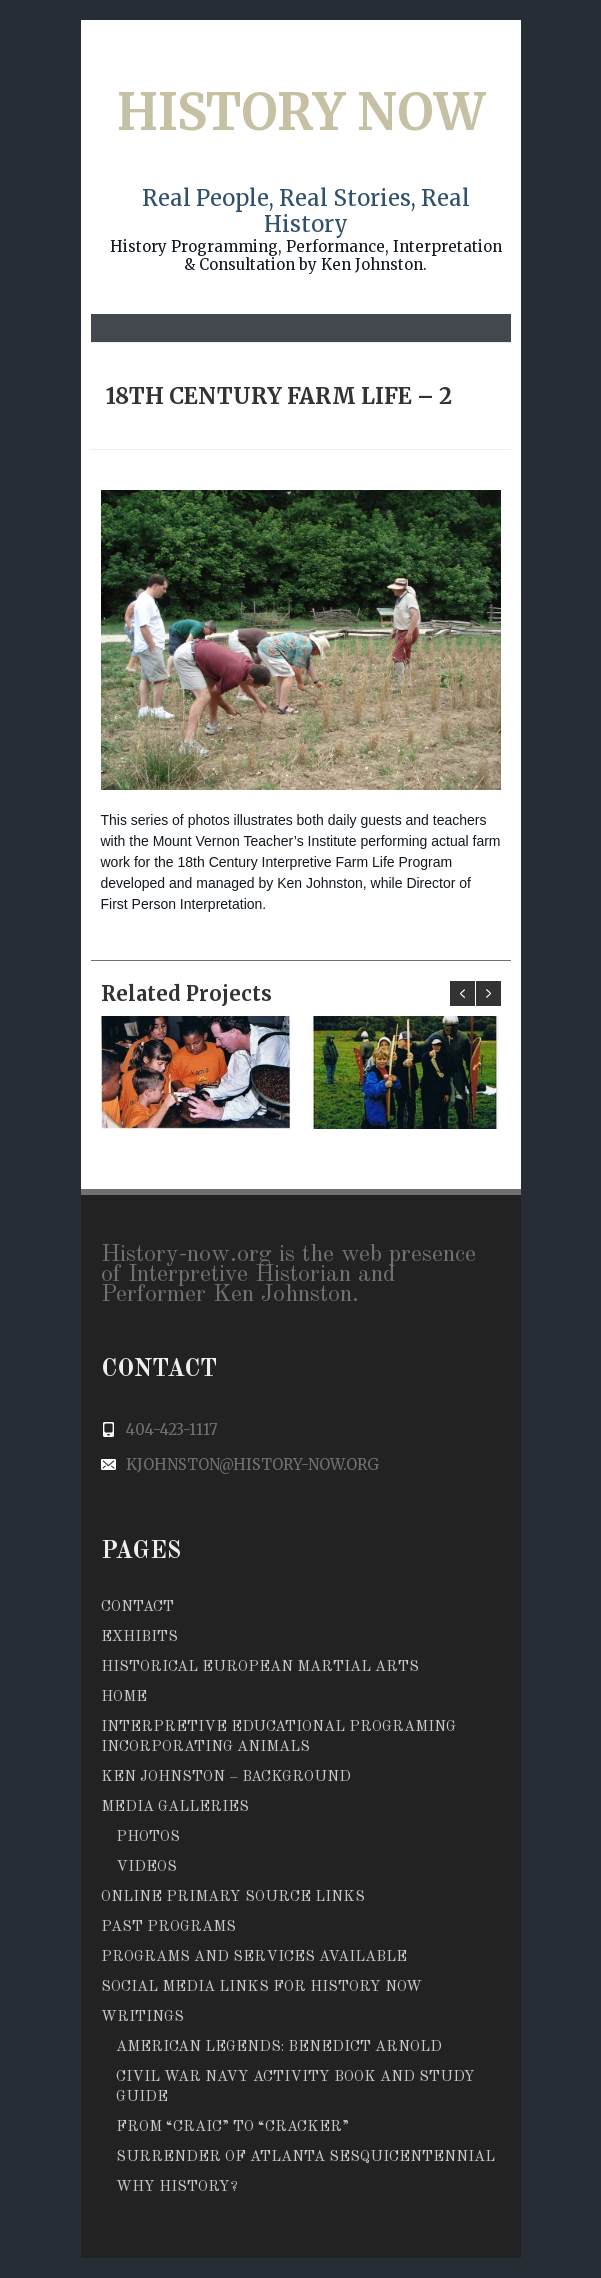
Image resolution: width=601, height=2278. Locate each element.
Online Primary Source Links (233, 1897)
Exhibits (139, 1637)
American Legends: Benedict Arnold (279, 2047)
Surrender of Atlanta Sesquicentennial (305, 2157)
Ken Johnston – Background (226, 1777)
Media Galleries (175, 1807)
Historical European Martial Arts (260, 1667)
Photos (148, 1837)
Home (124, 1697)
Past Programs (168, 1927)
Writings (142, 2017)
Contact (137, 1607)
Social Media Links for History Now (261, 1987)
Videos (146, 1867)
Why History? (177, 2187)
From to (232, 2127)
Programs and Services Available (254, 1957)
